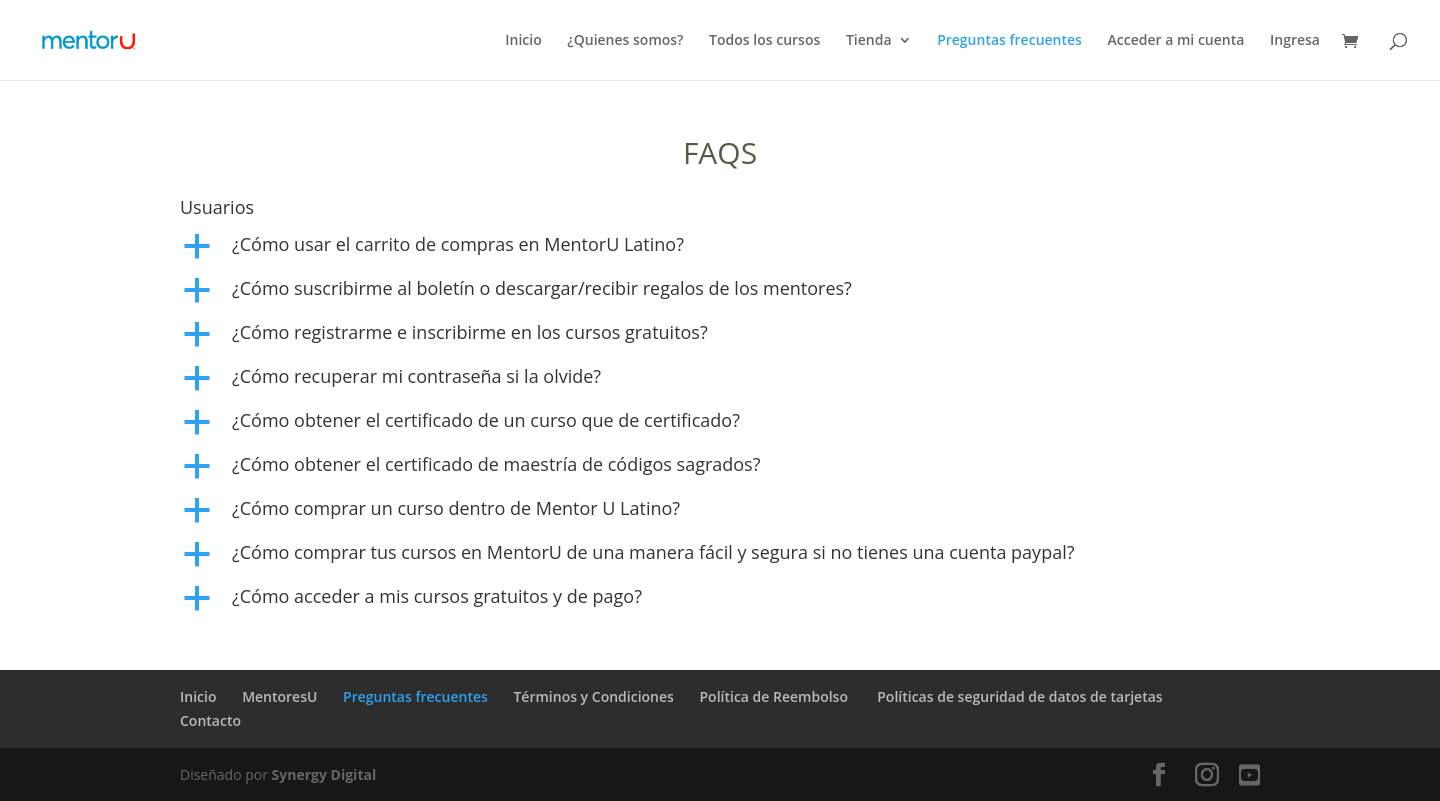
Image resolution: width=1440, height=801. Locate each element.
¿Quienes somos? (625, 41)
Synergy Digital (324, 774)
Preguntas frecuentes (1009, 41)
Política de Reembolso (776, 696)
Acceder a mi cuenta (1176, 41)
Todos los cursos (764, 41)
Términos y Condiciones (593, 696)
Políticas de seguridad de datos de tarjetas (1019, 696)
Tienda (869, 41)
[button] (720, 249)
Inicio (523, 41)
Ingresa (1295, 41)
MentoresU (279, 696)
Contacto (210, 720)
